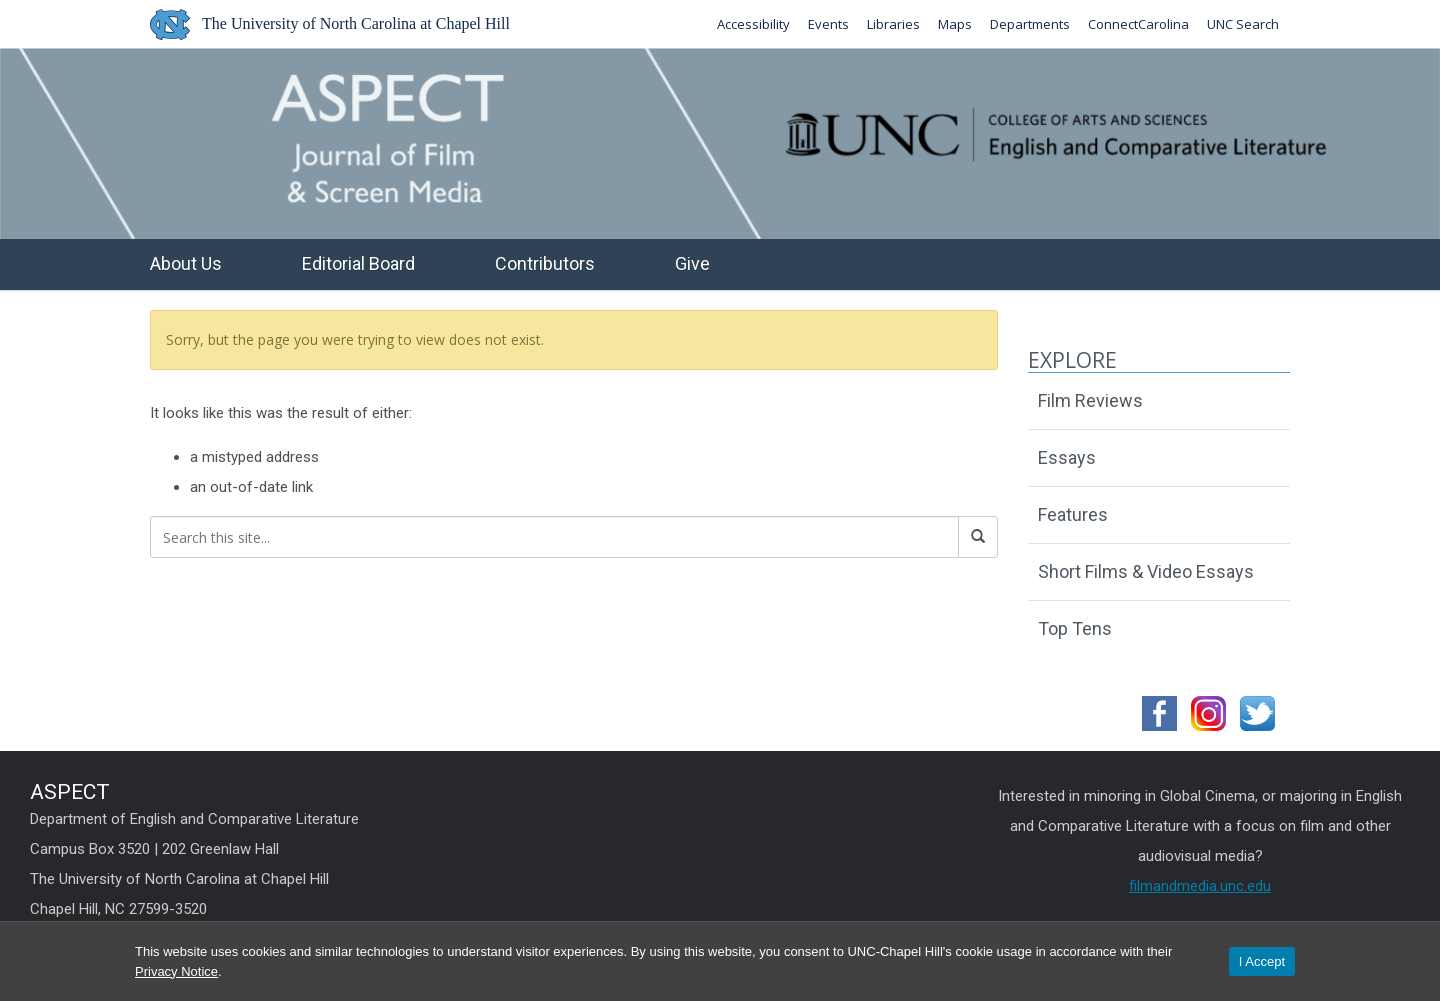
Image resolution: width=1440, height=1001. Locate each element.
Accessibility (753, 24)
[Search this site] (554, 537)
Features (1073, 514)
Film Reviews (1090, 400)
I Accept (1262, 961)
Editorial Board (358, 263)
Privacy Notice (176, 971)
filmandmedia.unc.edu (1200, 886)
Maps (955, 24)
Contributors (545, 263)
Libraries (893, 24)
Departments (1030, 24)
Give (692, 263)
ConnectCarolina (1138, 24)
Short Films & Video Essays (1146, 571)
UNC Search (1243, 24)
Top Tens (1075, 628)
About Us (186, 263)
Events (828, 24)
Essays (1067, 457)
